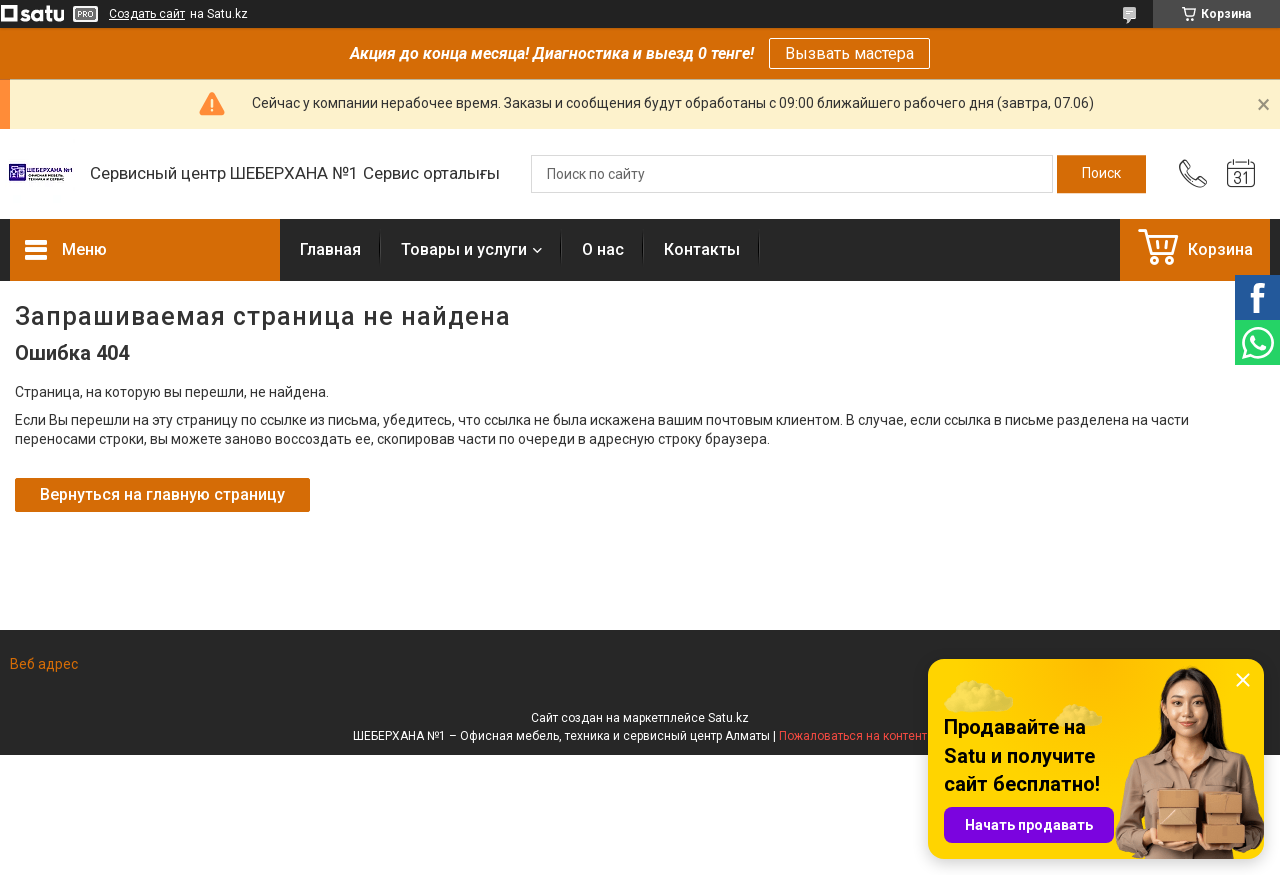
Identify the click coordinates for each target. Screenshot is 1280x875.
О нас (603, 249)
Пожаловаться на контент (853, 736)
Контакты (702, 249)
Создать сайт (147, 14)
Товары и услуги (464, 249)
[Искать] (1101, 174)
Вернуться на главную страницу (162, 494)
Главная (330, 249)
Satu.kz (728, 718)
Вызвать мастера (849, 53)
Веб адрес (44, 664)
